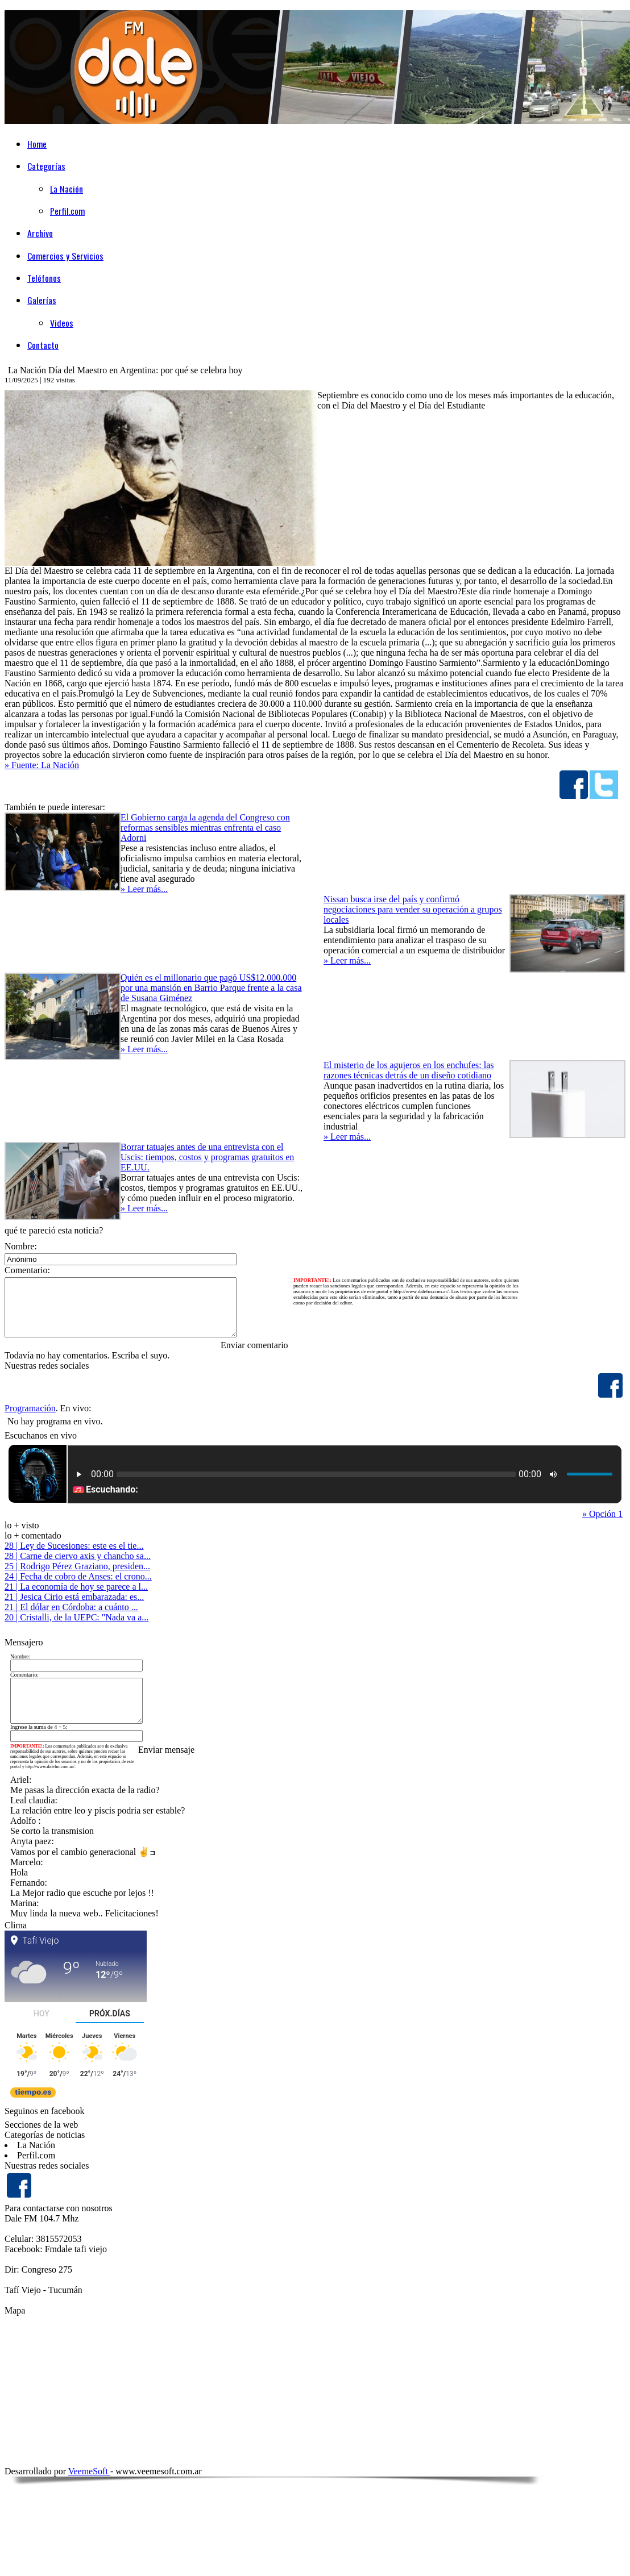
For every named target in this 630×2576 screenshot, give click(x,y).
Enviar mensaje (166, 1749)
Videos (61, 323)
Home (37, 144)
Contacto (43, 345)
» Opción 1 (602, 1514)
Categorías (46, 166)
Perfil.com (67, 211)
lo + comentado (33, 1535)
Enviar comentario (254, 1345)
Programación (30, 1408)
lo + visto (22, 1525)
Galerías (41, 300)
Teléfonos (44, 278)
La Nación (66, 188)
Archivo (40, 233)
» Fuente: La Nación (42, 765)
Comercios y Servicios (65, 255)
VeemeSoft (89, 2471)
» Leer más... (144, 889)
